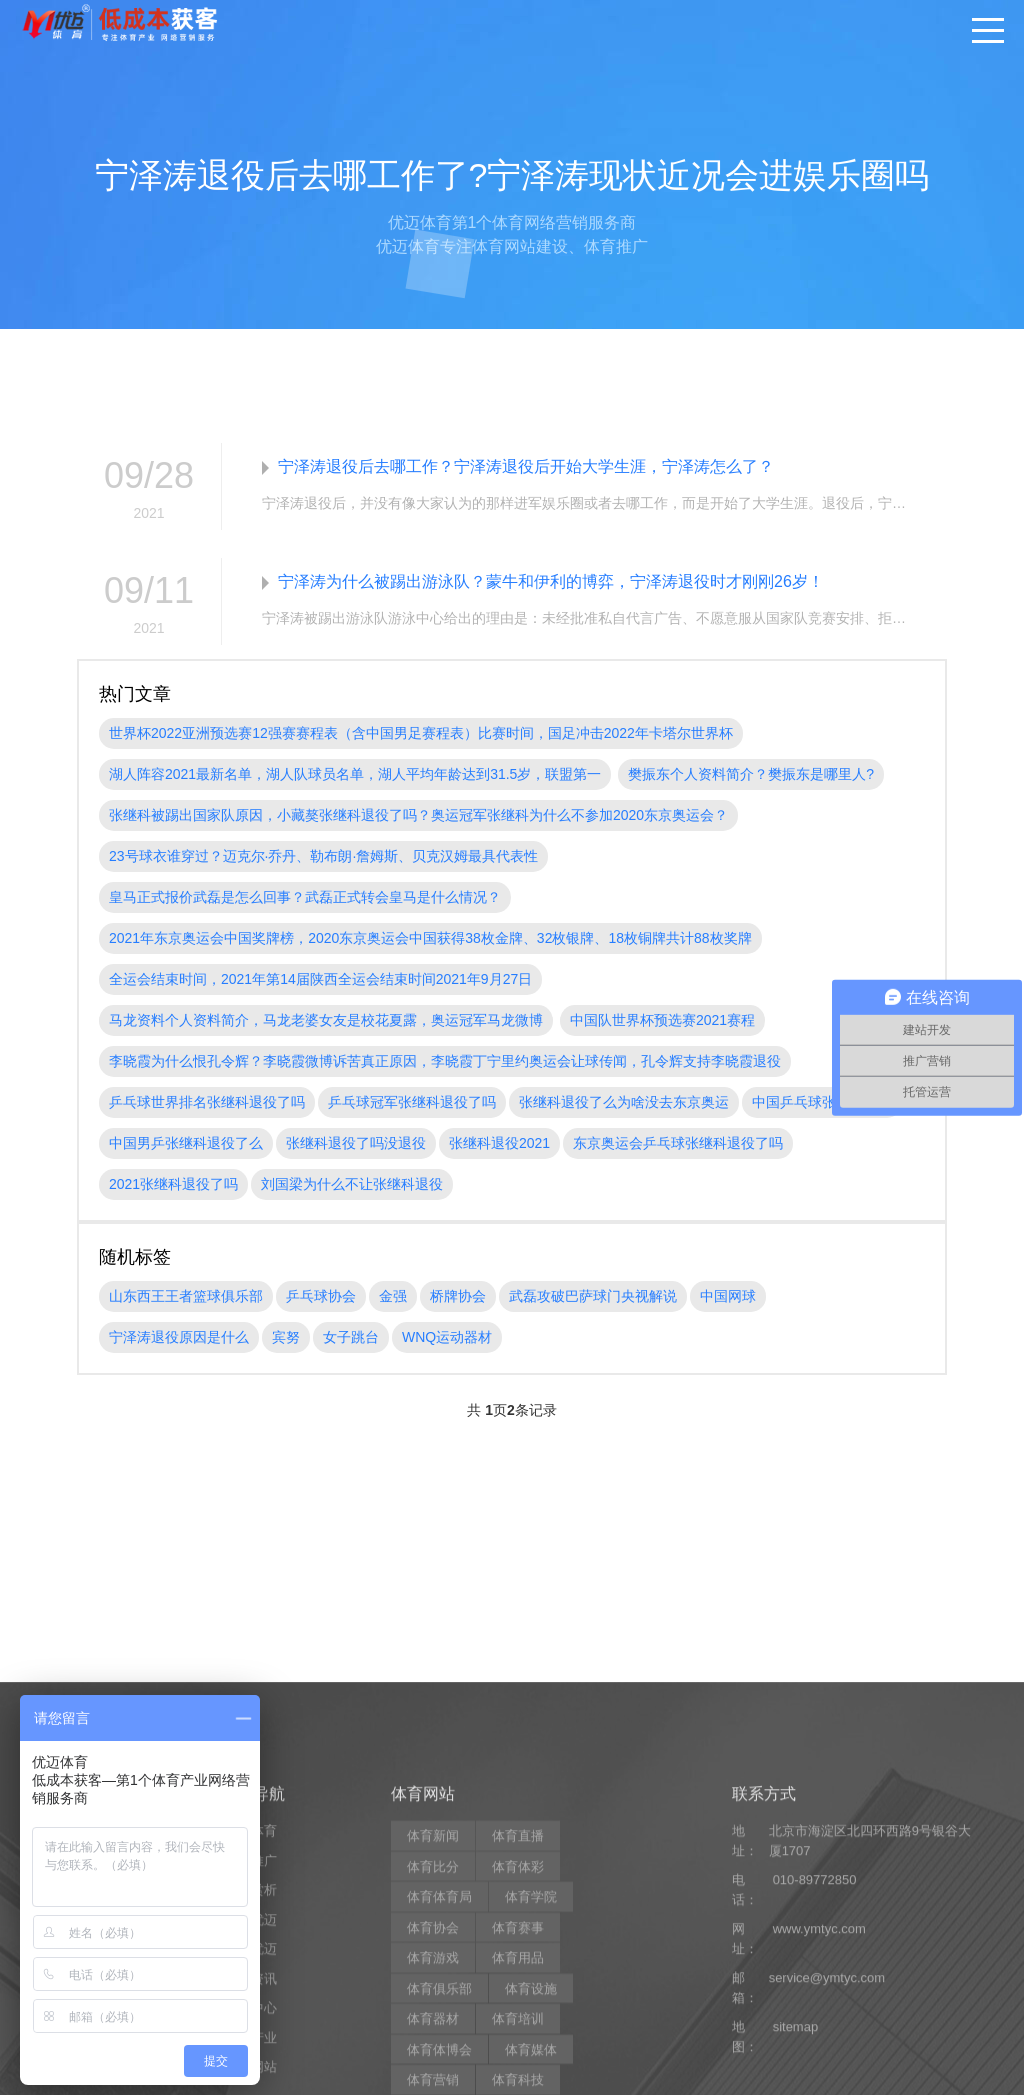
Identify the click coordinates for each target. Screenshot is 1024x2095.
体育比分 (433, 2026)
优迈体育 (251, 1990)
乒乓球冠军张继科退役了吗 (412, 1102)
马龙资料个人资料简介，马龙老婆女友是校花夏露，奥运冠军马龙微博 (326, 1020)
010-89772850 (815, 2039)
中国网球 (728, 1296)
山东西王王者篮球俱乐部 (186, 1296)
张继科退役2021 (499, 1143)
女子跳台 (351, 1337)
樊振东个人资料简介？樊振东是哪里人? (751, 774)
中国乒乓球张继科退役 (822, 1102)
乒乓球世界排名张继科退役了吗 (207, 1102)
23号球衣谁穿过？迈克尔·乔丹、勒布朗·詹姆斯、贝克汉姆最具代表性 (323, 856)
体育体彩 (518, 2026)
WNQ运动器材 (447, 1337)
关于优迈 (251, 2079)
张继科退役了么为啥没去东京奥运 (624, 1102)
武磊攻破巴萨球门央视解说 (593, 1296)
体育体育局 (439, 2056)
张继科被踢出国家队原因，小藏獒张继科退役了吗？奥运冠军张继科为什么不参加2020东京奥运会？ (418, 815)
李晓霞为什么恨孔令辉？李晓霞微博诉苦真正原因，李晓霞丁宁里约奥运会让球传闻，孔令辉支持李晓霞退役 (445, 1061)
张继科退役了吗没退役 (356, 1143)
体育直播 (518, 1995)
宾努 (286, 1337)
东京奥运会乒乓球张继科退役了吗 (678, 1143)
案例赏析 (251, 2049)
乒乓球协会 (321, 1296)
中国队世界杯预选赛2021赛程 (662, 1020)
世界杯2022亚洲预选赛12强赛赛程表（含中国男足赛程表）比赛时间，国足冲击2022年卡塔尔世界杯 (421, 733)
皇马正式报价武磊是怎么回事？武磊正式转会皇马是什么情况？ (305, 897)
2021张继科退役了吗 (173, 1184)
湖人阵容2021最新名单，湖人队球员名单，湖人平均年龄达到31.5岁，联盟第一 (355, 774)
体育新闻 (433, 1995)
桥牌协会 (458, 1296)
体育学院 (531, 2056)
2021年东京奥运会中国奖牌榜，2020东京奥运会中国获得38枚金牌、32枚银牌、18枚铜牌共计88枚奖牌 (430, 938)
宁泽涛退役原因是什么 (179, 1337)
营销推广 (251, 2020)
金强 (393, 1296)
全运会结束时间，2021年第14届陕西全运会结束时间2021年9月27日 (320, 979)
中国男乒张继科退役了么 (186, 1143)
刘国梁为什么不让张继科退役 (352, 1184)
